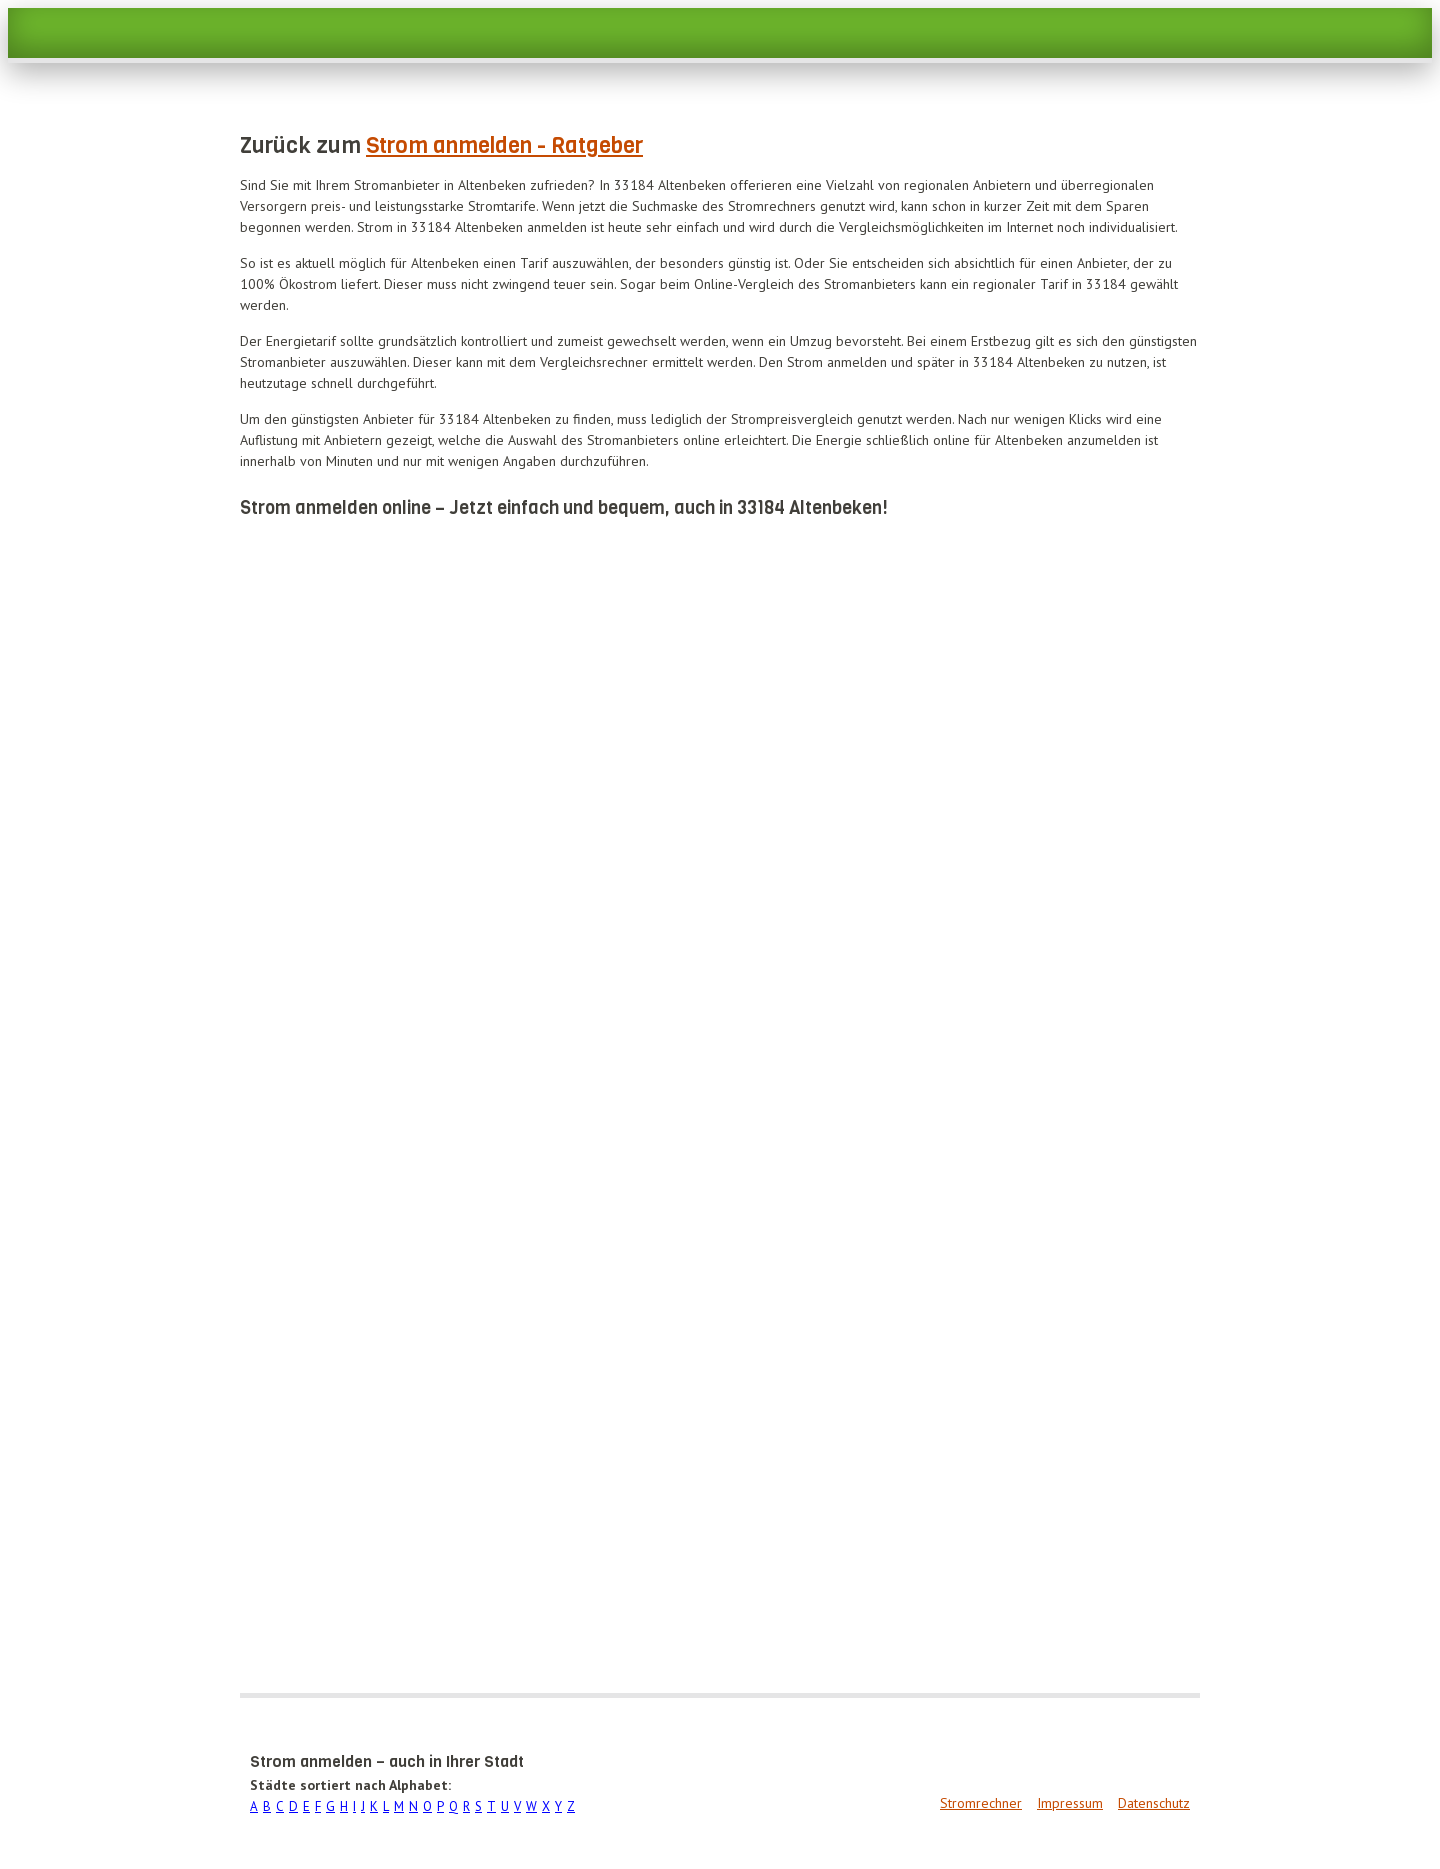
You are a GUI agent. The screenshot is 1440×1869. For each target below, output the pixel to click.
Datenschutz (1154, 1803)
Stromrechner (981, 1803)
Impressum (1070, 1803)
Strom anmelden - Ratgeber (504, 145)
